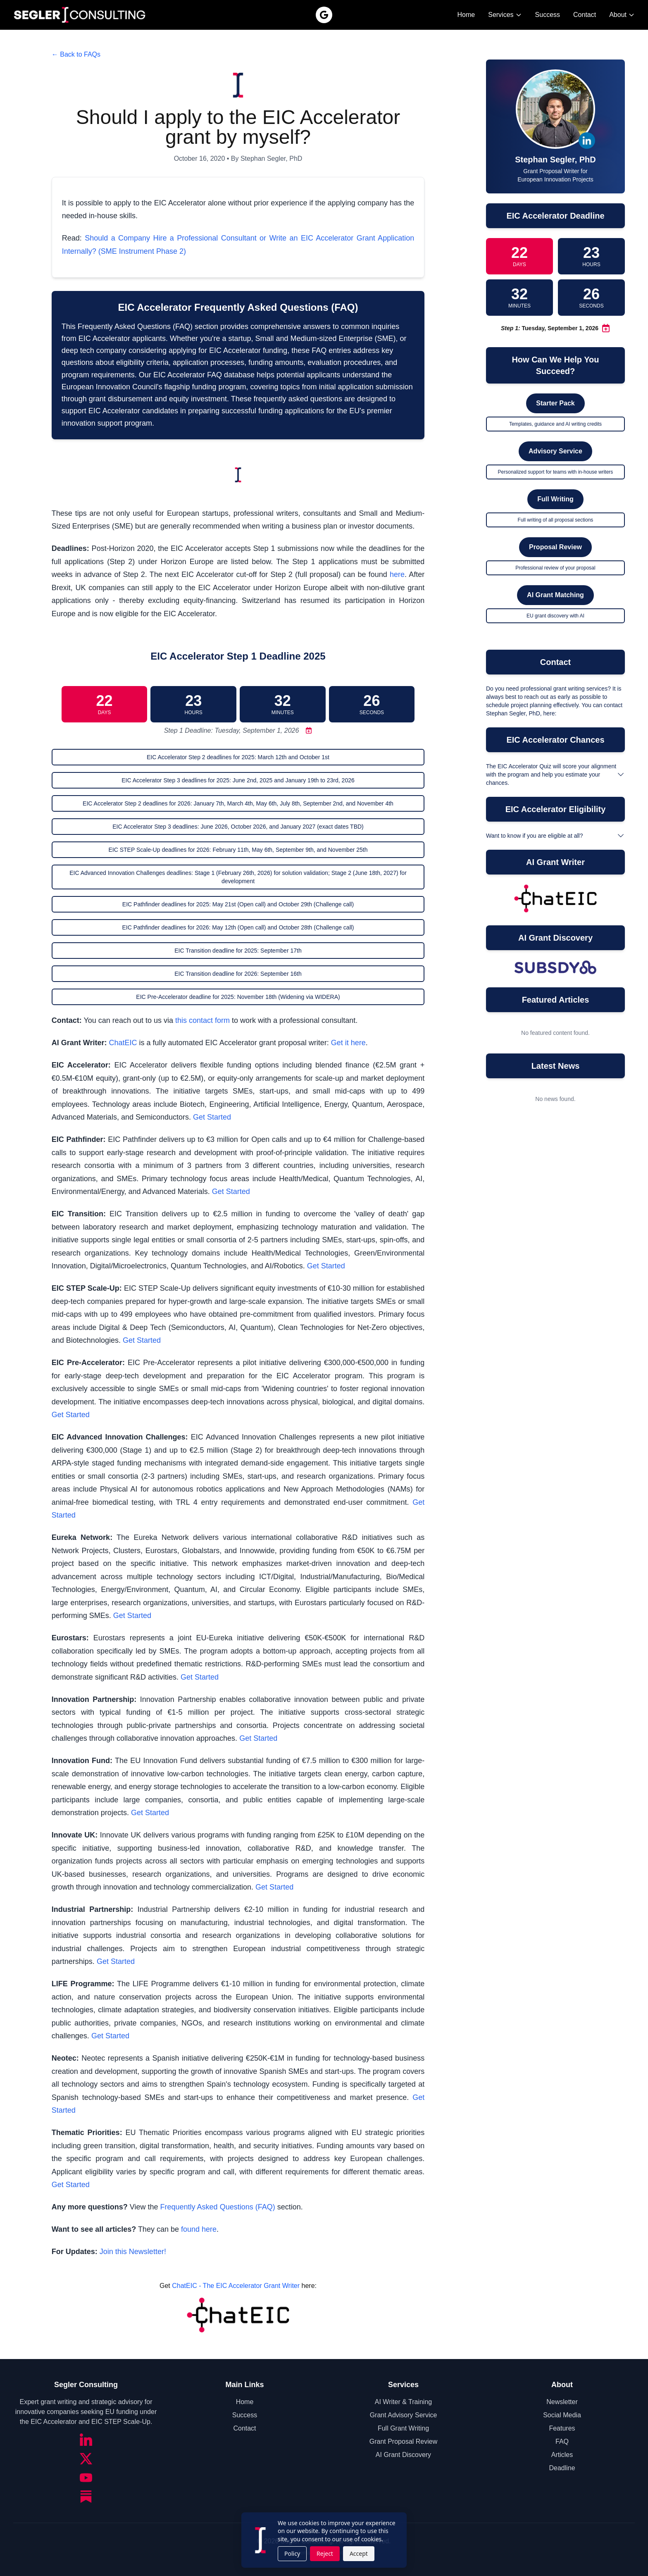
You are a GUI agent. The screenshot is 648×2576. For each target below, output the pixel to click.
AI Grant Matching (555, 594)
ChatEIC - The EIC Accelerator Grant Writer (236, 2285)
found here (199, 2229)
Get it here (348, 1043)
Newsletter (562, 2401)
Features (562, 2428)
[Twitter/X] (86, 2458)
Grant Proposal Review (403, 2441)
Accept (359, 2553)
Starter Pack (555, 403)
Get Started (212, 1117)
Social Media (562, 2415)
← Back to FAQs (76, 54)
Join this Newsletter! (133, 2251)
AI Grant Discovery (403, 2454)
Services (505, 14)
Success (547, 14)
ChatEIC (123, 1043)
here (397, 574)
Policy (292, 2553)
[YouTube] (86, 2477)
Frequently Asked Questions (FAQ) (217, 2207)
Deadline (562, 2467)
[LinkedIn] (86, 2439)
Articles (562, 2454)
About (622, 14)
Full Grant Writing (403, 2428)
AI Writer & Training (403, 2401)
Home (466, 14)
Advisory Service (555, 451)
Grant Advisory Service (403, 2415)
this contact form (202, 1020)
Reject (325, 2553)
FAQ (562, 2441)
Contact (584, 14)
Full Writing (555, 499)
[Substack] (86, 2496)
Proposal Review (555, 546)
